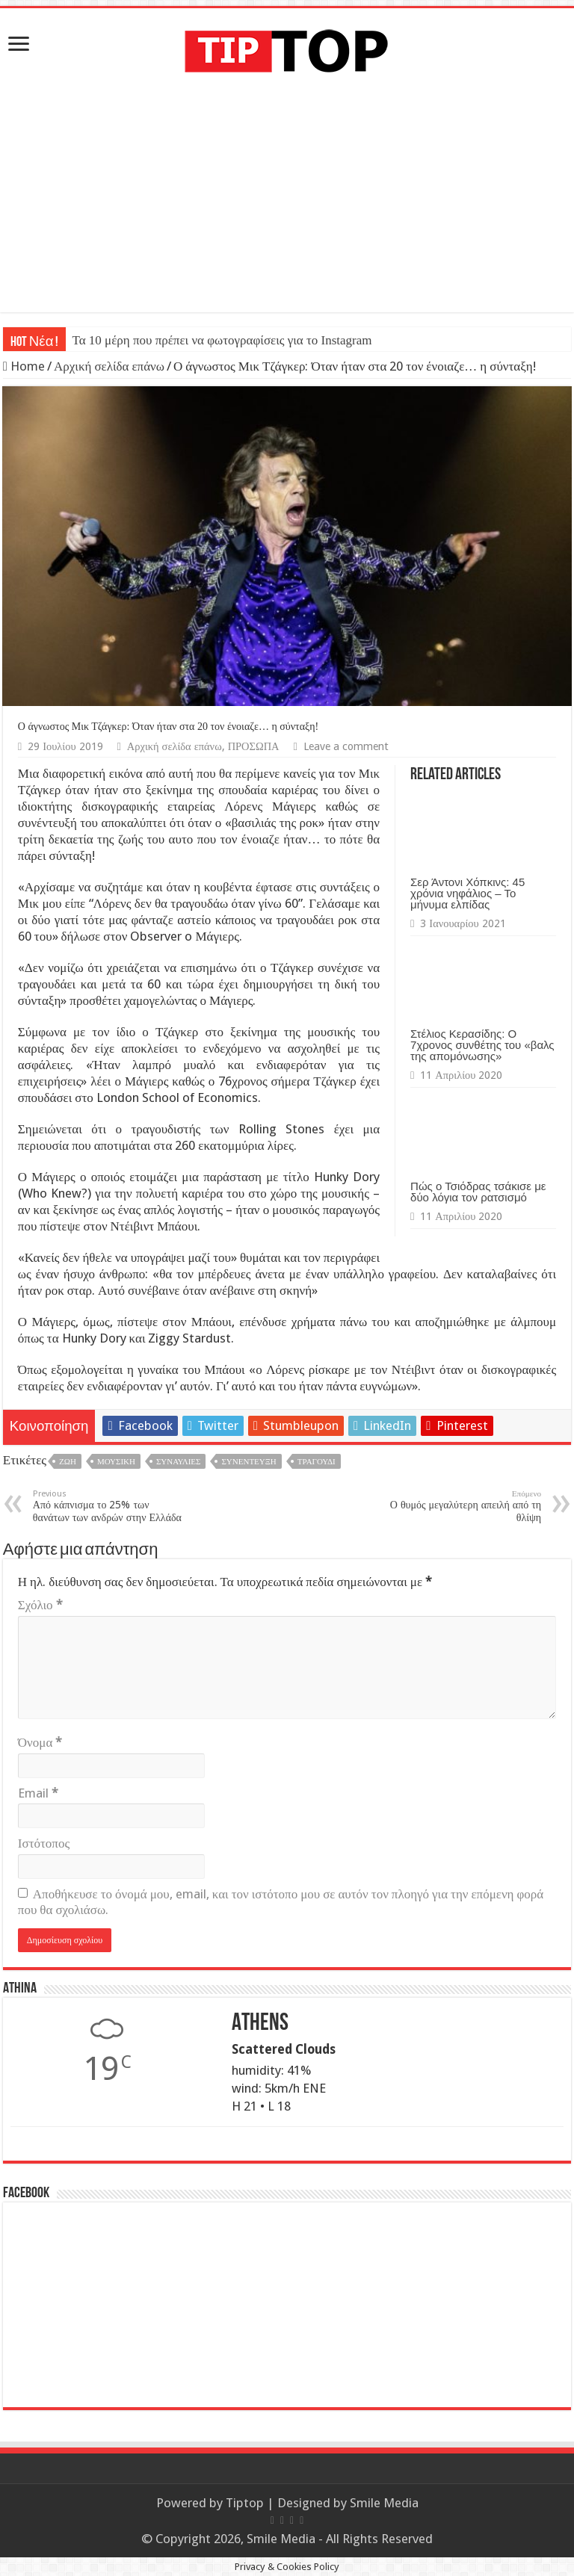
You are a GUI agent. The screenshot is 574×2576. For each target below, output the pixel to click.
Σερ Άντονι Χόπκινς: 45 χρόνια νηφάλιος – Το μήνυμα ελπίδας (467, 893)
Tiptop (245, 2502)
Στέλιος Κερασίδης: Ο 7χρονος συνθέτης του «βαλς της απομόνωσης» (482, 1044)
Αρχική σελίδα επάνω (109, 366)
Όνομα (40, 1742)
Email (38, 1793)
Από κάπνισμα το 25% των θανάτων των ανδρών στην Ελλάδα (109, 1506)
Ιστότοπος (44, 1843)
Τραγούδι (316, 1462)
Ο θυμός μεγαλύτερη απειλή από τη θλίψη (464, 1506)
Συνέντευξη (248, 1462)
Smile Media (384, 2502)
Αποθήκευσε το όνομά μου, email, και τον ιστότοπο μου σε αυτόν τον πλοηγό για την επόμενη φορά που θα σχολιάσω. (280, 1901)
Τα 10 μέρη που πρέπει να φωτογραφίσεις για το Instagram (221, 340)
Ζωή (67, 1462)
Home (24, 366)
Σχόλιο (40, 1604)
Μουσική (116, 1462)
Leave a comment (346, 746)
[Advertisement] (287, 207)
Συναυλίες (178, 1462)
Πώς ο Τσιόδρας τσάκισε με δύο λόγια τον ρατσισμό (478, 1192)
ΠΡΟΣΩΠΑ (254, 746)
